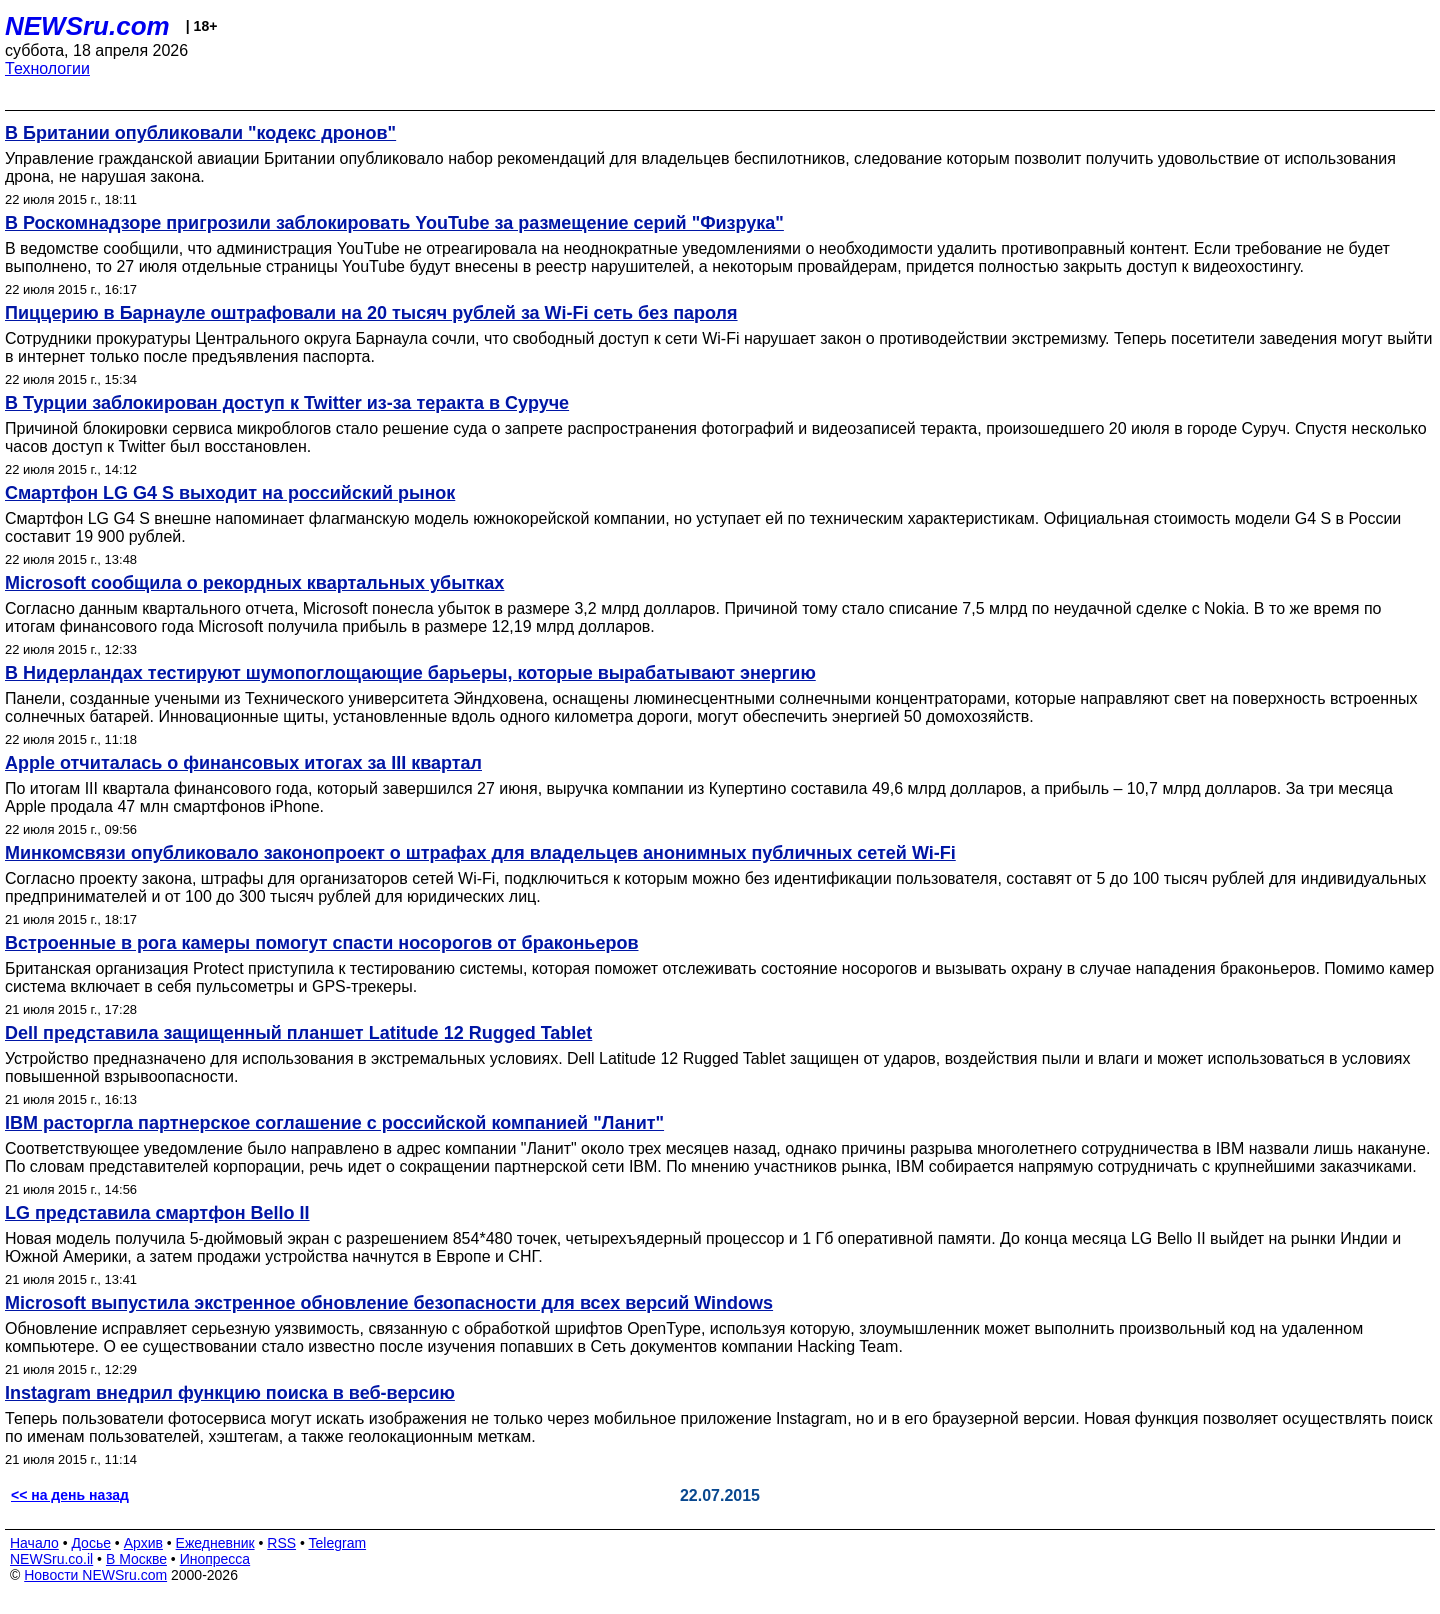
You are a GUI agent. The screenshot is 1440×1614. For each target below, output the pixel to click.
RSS (281, 1543)
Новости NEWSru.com (95, 1575)
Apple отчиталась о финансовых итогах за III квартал (243, 763)
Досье (91, 1543)
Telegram (338, 1543)
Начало (34, 1543)
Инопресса (215, 1559)
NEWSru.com (87, 26)
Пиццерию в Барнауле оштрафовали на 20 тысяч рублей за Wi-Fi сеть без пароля (371, 313)
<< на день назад (70, 1495)
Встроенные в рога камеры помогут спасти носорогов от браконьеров (321, 943)
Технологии (47, 68)
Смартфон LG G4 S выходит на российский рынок (230, 493)
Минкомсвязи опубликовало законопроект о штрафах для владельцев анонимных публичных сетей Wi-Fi (480, 853)
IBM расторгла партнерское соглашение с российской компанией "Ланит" (334, 1123)
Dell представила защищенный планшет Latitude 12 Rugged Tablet (298, 1033)
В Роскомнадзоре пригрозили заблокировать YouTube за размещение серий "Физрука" (394, 223)
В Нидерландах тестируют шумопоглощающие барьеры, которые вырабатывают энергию (410, 673)
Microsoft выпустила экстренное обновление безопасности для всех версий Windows (389, 1303)
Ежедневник (215, 1543)
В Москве (136, 1559)
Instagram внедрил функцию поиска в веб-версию (230, 1393)
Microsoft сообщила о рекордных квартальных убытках (254, 583)
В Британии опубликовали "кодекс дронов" (200, 133)
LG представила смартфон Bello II (157, 1213)
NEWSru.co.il (51, 1559)
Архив (143, 1543)
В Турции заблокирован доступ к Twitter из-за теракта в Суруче (287, 403)
